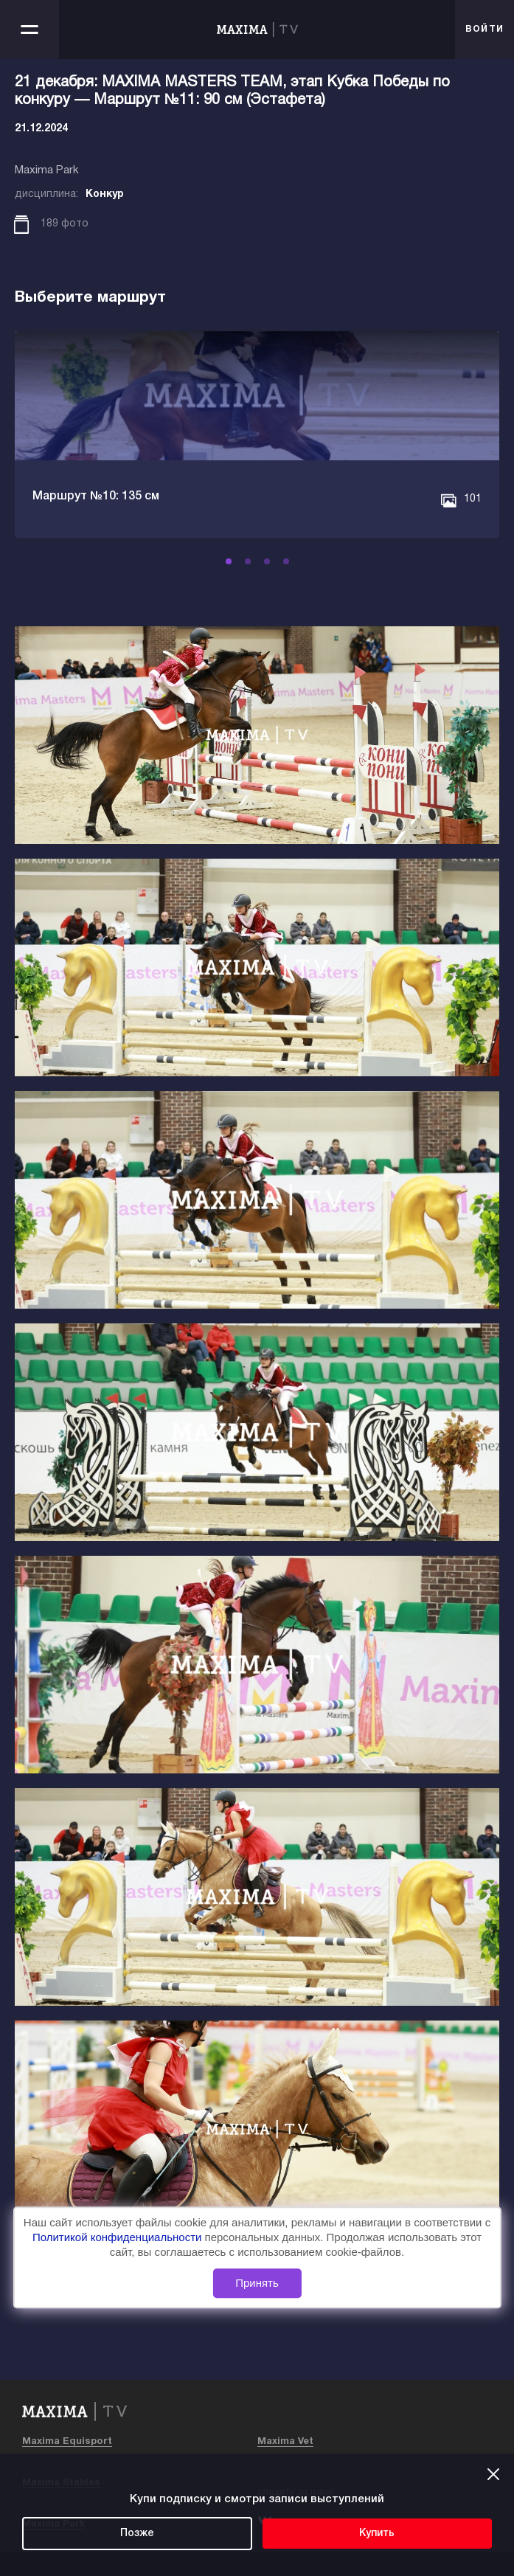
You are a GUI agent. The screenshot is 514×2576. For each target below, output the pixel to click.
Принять (257, 2283)
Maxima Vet (285, 2441)
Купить (377, 2533)
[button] (229, 561)
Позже (137, 2533)
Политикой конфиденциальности (118, 2237)
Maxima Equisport (67, 2441)
